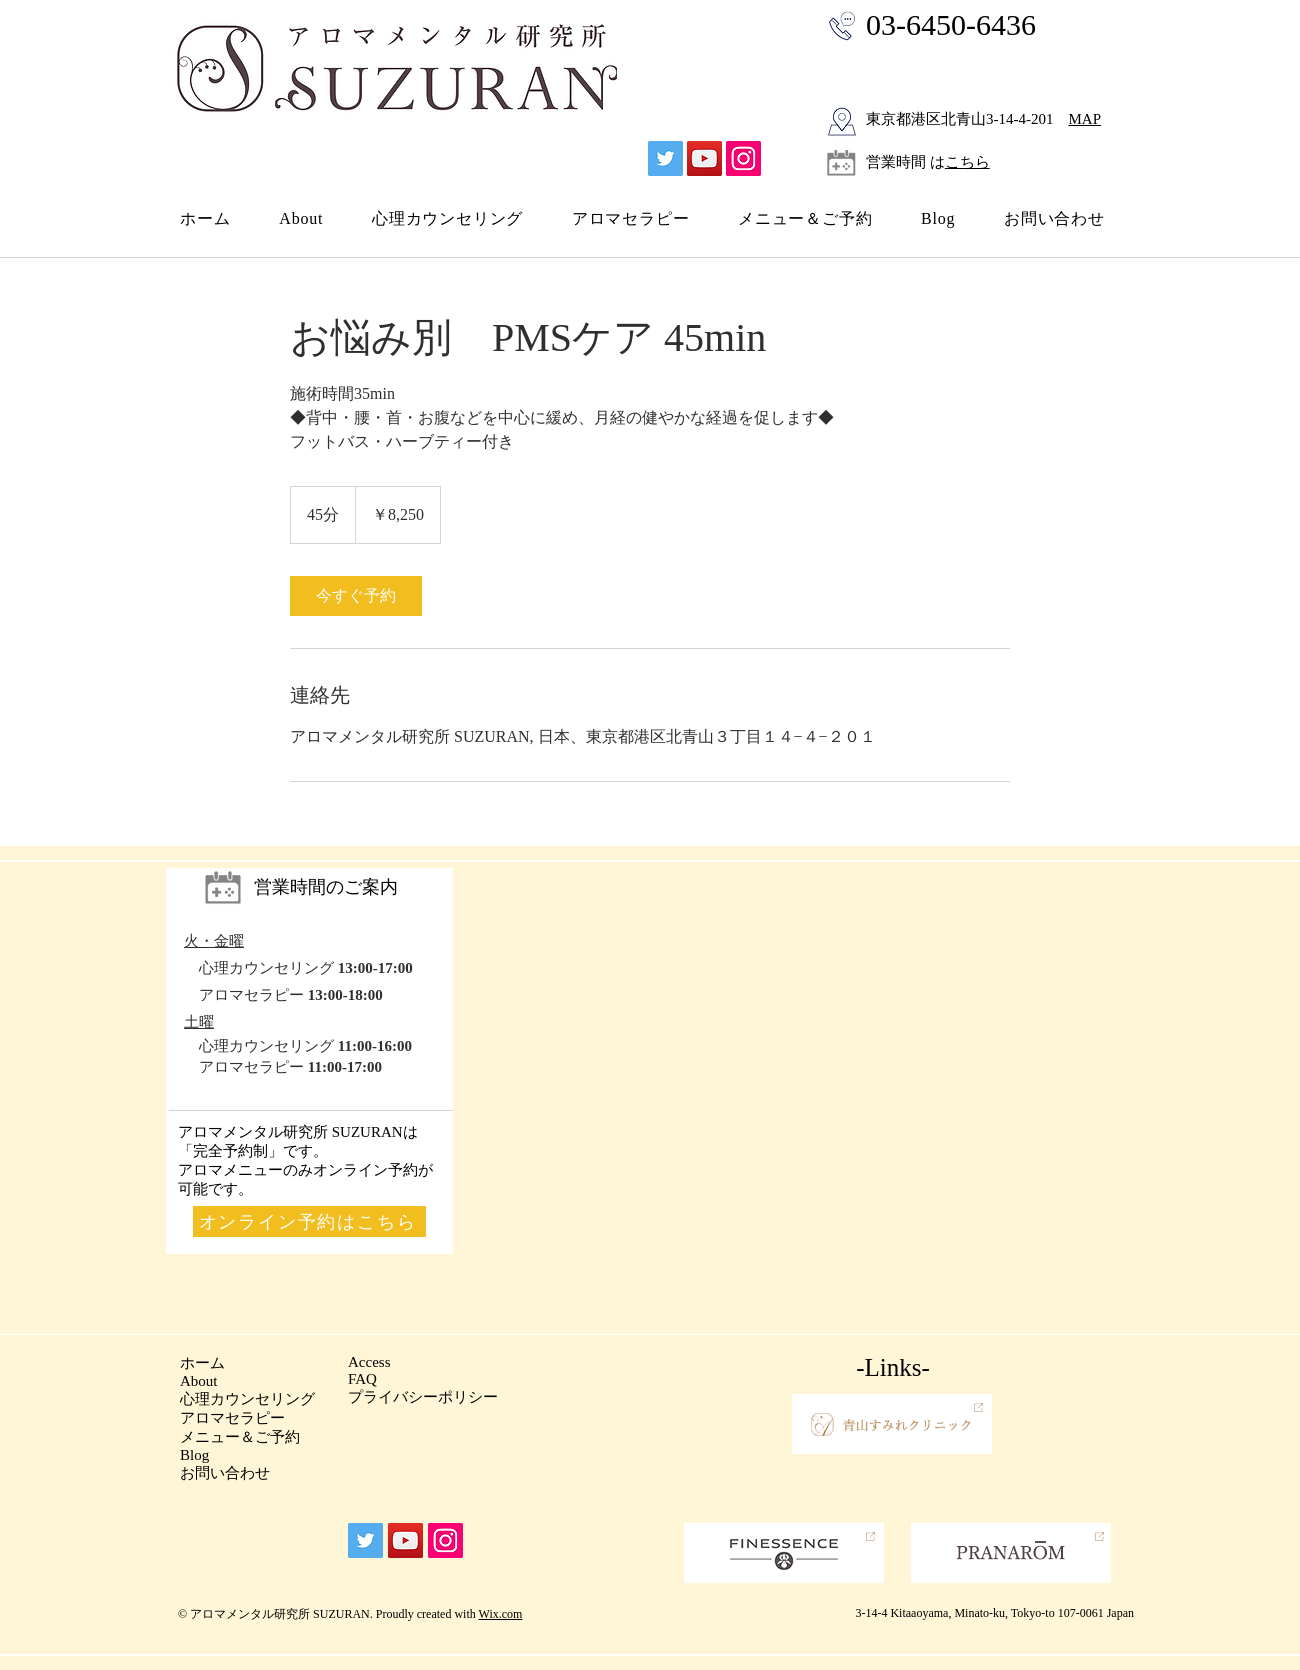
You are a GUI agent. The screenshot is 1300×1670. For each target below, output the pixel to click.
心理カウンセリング (247, 1399)
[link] (356, 596)
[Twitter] (665, 158)
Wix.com (501, 1614)
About (199, 1381)
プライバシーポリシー (423, 1397)
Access (369, 1362)
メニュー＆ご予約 (240, 1437)
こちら (967, 162)
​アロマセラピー (232, 1418)
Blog (194, 1455)
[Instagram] (743, 158)
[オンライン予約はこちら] (309, 1221)
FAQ (362, 1379)
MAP (1085, 119)
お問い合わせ (225, 1473)
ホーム (202, 1363)
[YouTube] (704, 158)
